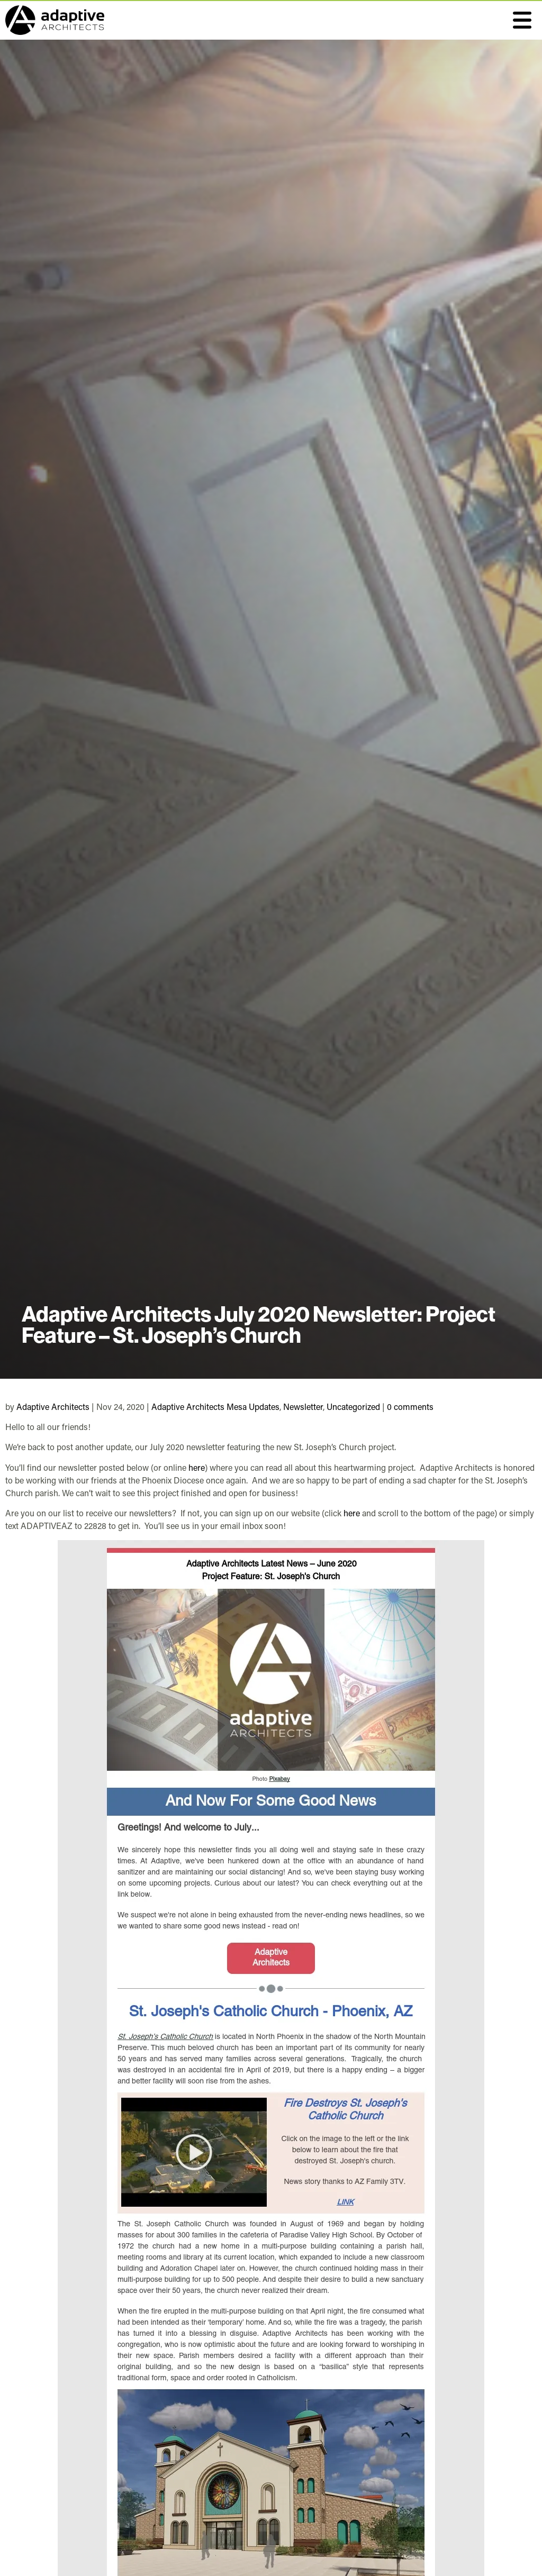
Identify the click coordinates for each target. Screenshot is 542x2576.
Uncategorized (353, 1406)
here (196, 1467)
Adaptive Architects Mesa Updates (215, 1406)
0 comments (410, 1406)
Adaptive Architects (52, 1406)
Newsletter (303, 1406)
